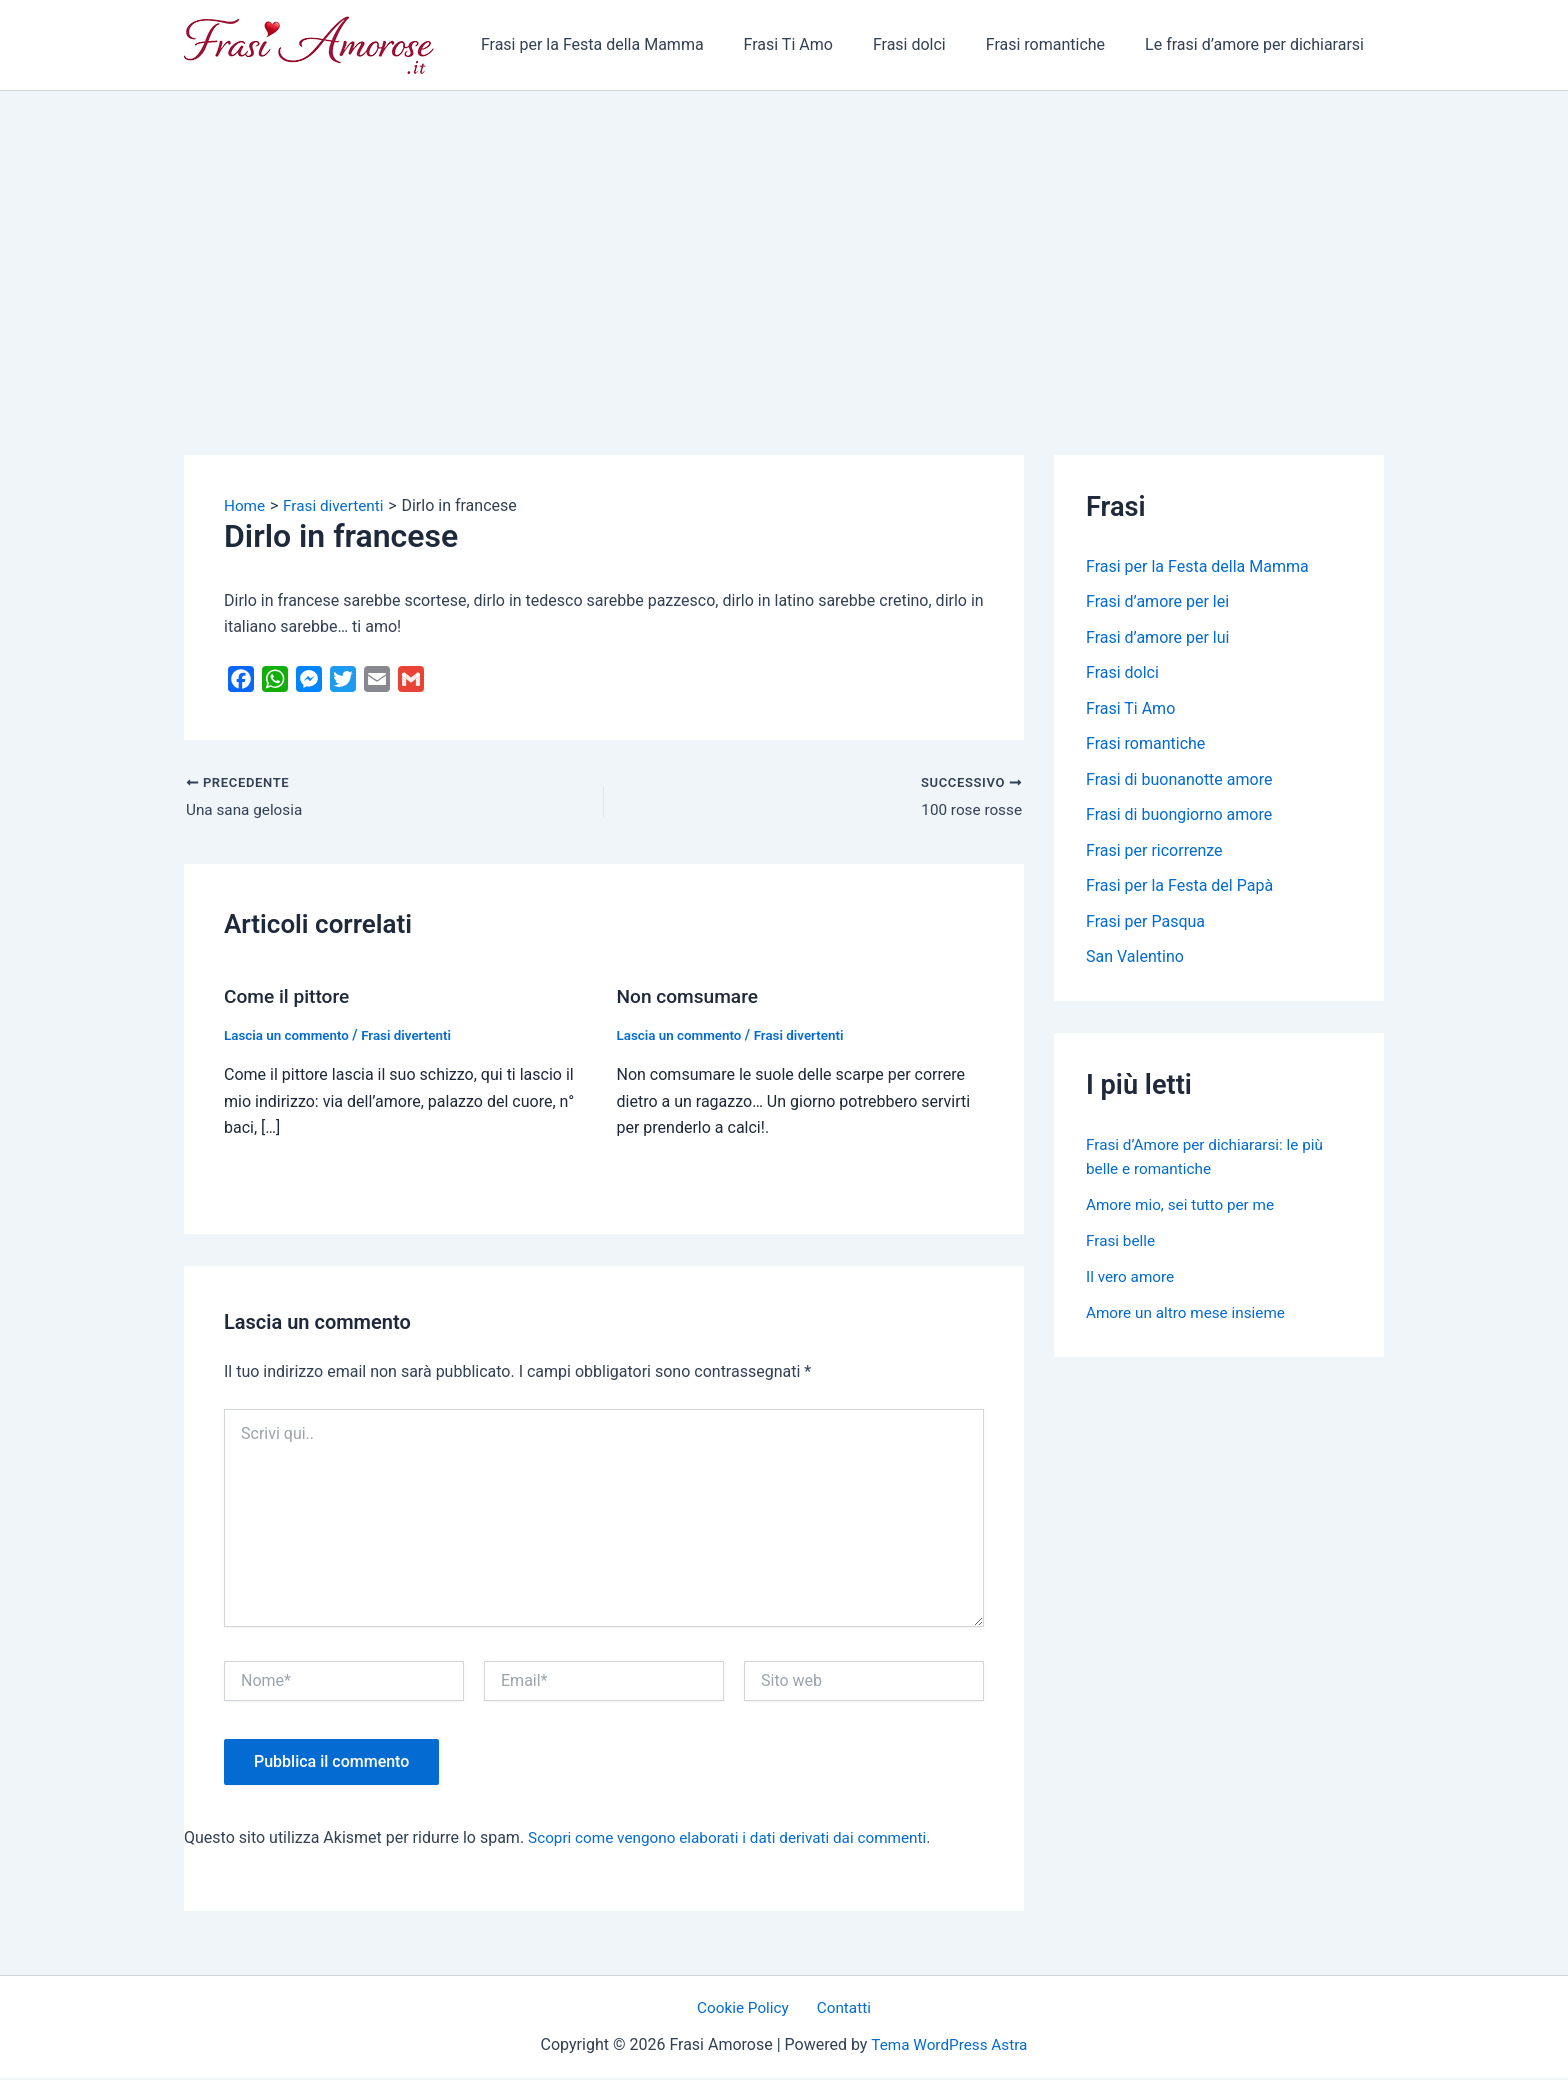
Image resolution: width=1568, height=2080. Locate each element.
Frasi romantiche (1057, 44)
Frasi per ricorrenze (1154, 854)
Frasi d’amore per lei (1157, 602)
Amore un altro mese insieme (1190, 1318)
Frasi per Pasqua (1145, 926)
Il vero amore (1132, 1282)
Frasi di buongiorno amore (1179, 818)
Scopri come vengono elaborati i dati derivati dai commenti (736, 1838)
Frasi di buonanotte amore (1179, 782)
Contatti (840, 2009)
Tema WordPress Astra (949, 2046)
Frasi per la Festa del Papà (1179, 890)
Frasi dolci (929, 44)
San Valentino (1135, 962)
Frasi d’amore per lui (1157, 638)
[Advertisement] (784, 241)
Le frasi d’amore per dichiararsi (1258, 44)
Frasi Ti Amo (816, 44)
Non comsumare (691, 998)
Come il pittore (289, 998)
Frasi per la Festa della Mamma (628, 44)
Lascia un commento (289, 1036)
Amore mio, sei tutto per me (1184, 1210)
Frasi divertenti (414, 1036)
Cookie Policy (748, 2009)
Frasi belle (1122, 1246)
